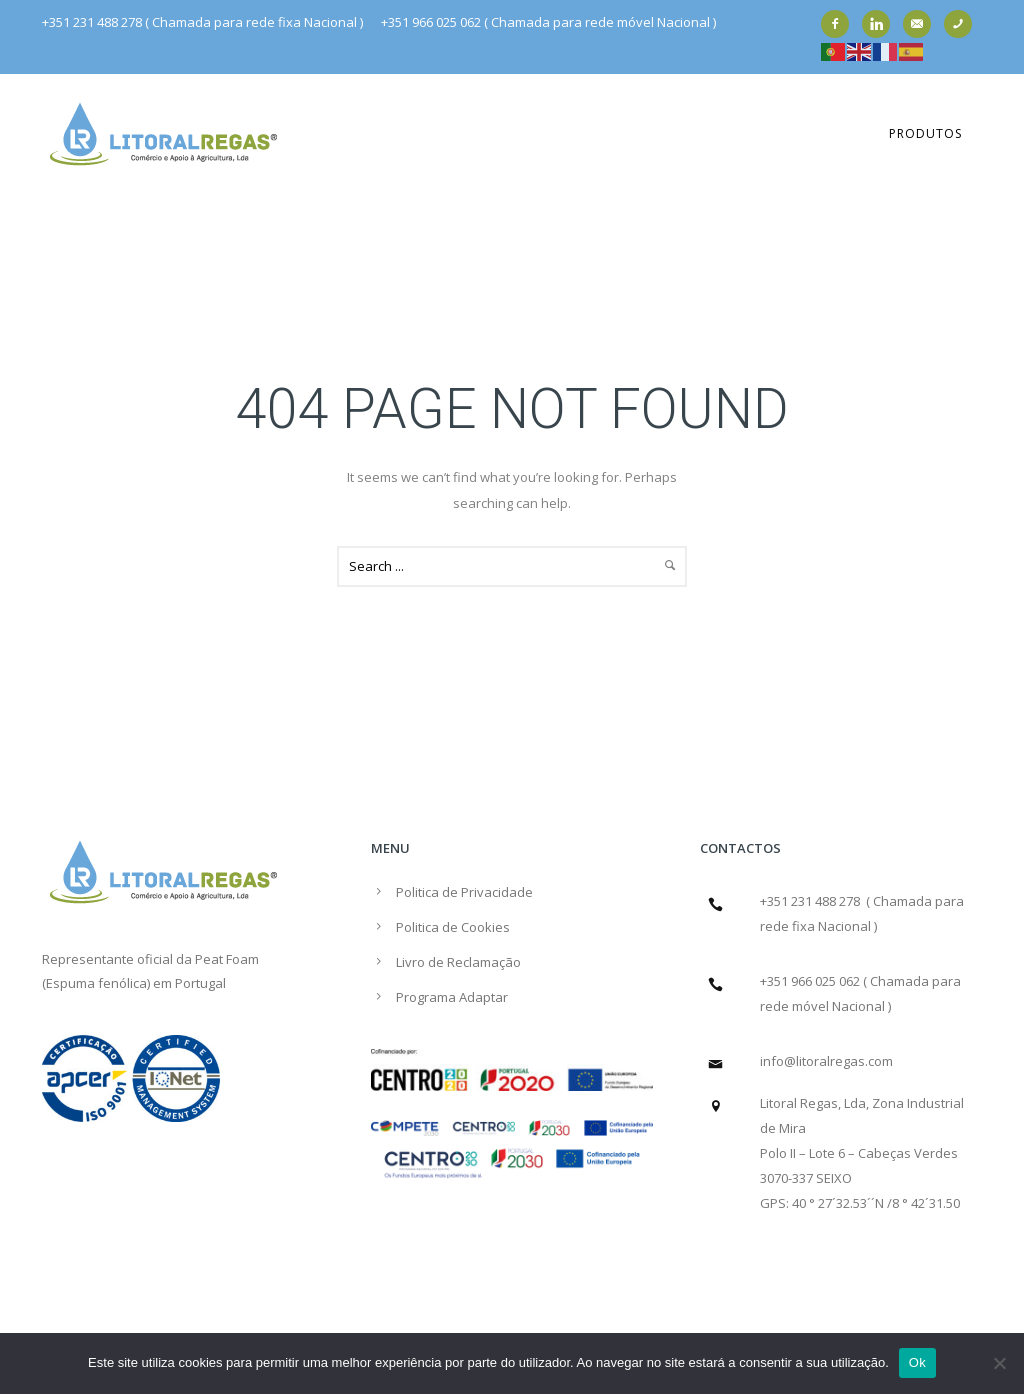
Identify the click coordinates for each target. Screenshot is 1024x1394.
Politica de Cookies (453, 927)
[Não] (999, 1363)
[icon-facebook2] (840, 24)
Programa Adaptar (452, 997)
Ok (917, 1362)
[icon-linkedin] (881, 24)
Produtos (925, 133)
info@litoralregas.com (826, 1061)
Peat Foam (227, 959)
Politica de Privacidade (464, 892)
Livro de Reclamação (458, 962)
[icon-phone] (963, 24)
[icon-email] (922, 24)
